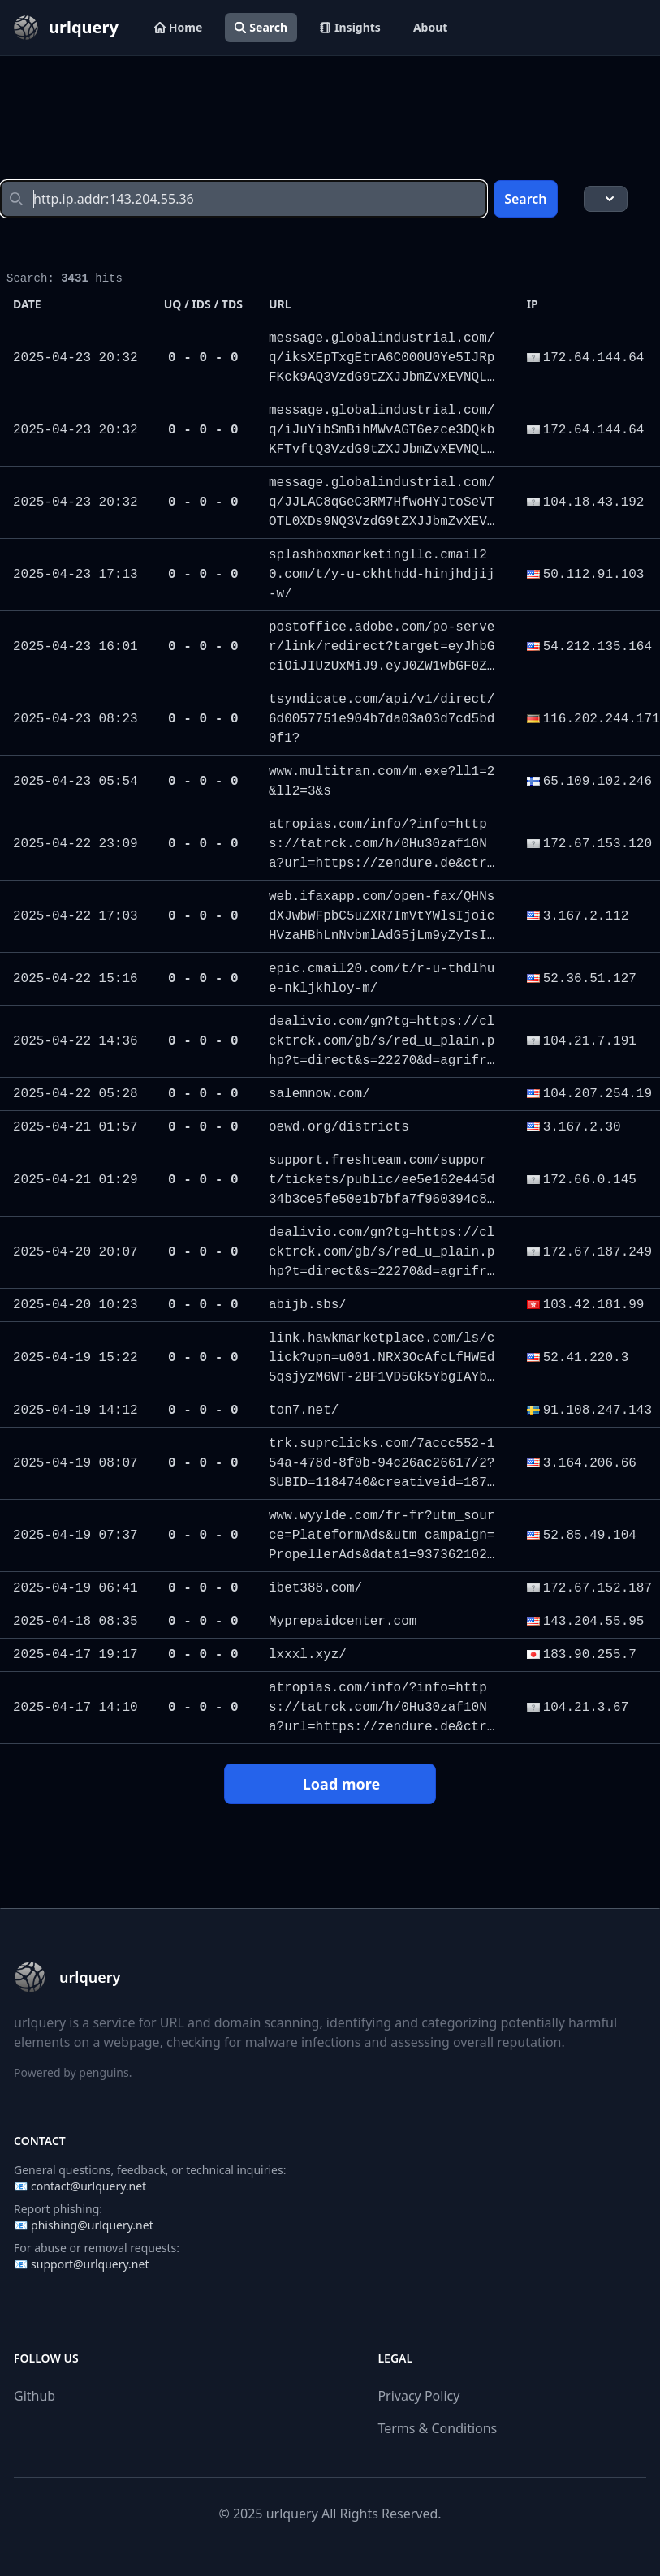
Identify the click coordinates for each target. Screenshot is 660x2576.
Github (34, 2396)
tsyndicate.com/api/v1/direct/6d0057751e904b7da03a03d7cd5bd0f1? (381, 719)
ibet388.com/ (315, 1588)
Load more (329, 1784)
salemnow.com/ (319, 1094)
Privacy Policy (418, 2396)
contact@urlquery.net (88, 2186)
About (430, 27)
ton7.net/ (304, 1410)
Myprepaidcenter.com (342, 1621)
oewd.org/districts (339, 1127)
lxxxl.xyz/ (308, 1655)
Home (178, 27)
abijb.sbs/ (308, 1305)
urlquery (292, 2513)
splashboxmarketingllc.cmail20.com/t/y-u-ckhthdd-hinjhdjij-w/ (381, 574)
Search (261, 27)
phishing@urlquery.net (92, 2225)
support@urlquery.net (90, 2264)
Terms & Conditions (437, 2428)
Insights (350, 27)
